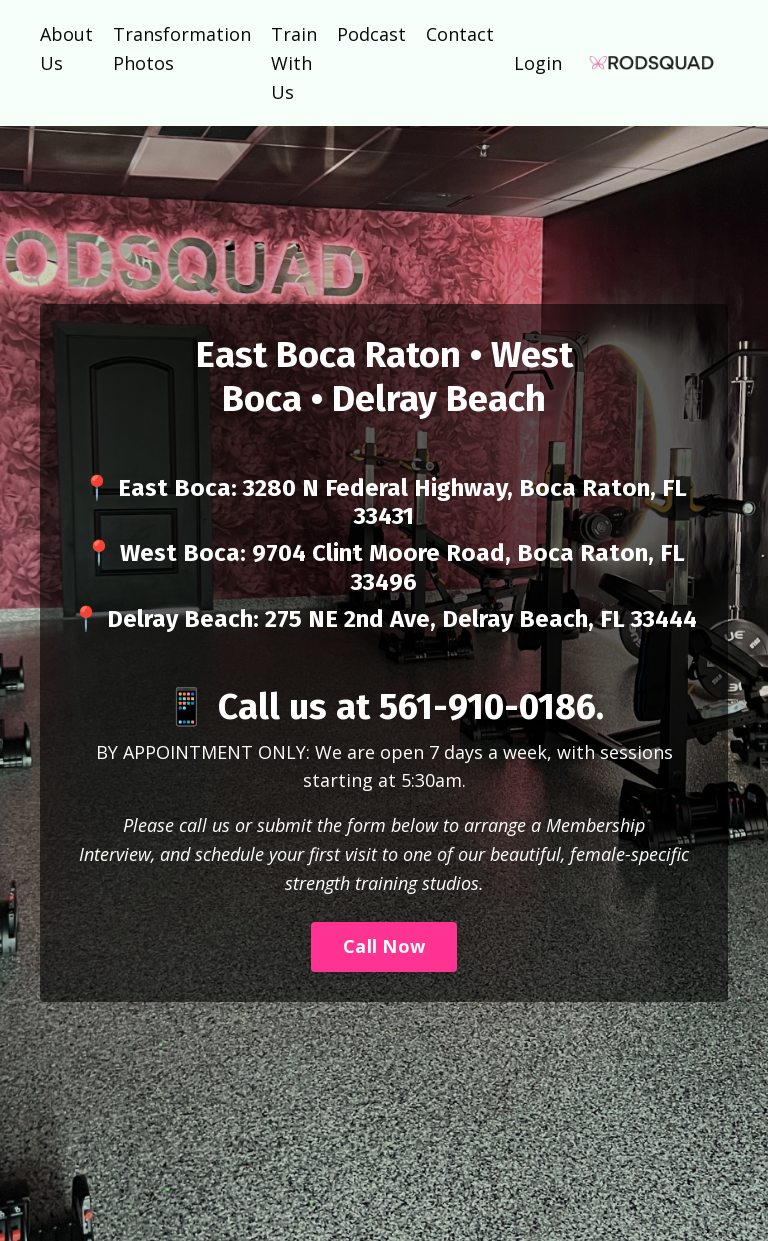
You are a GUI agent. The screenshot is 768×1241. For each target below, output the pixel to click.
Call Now (384, 946)
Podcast (371, 34)
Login (538, 63)
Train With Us (294, 63)
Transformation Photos (182, 48)
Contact (460, 34)
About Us (66, 48)
